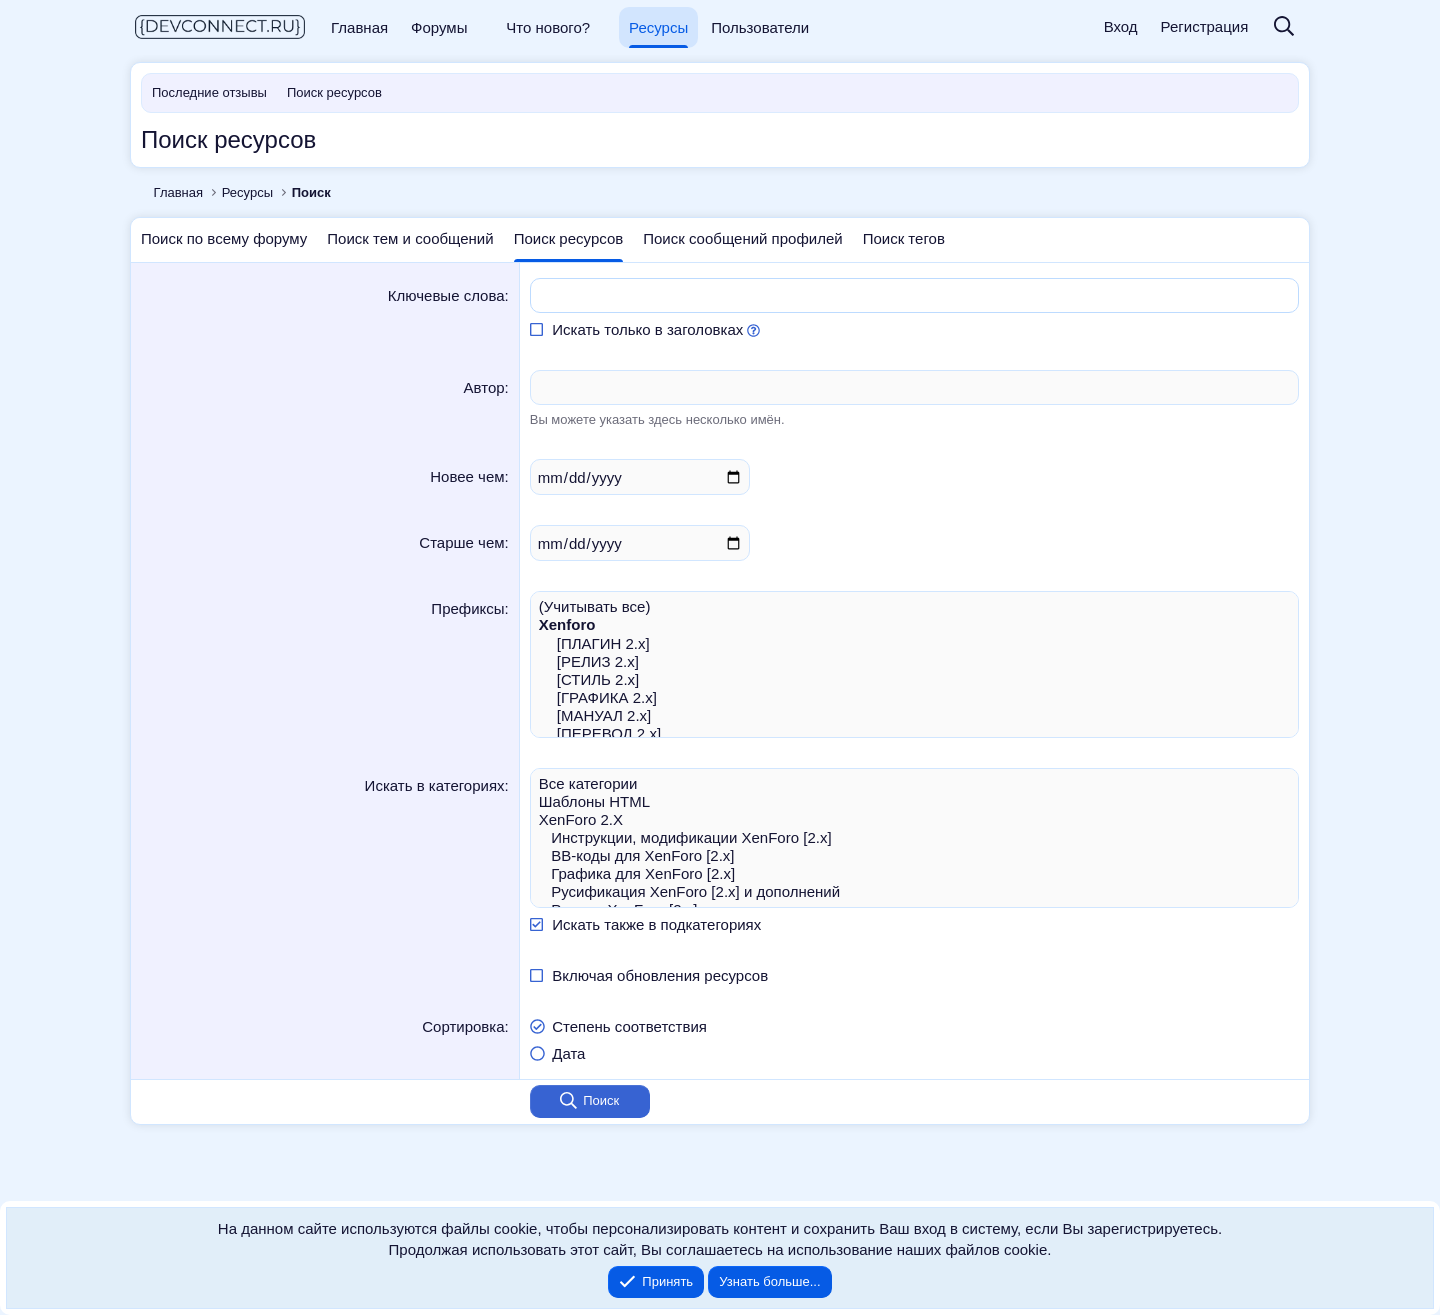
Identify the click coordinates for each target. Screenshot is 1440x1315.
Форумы (439, 27)
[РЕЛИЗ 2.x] (914, 662)
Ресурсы (658, 27)
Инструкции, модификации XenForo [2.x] (914, 838)
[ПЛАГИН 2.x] (914, 644)
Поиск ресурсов (334, 92)
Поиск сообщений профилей (742, 238)
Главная (359, 27)
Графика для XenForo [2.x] (914, 874)
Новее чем (467, 476)
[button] (481, 27)
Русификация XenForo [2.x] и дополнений (914, 892)
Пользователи (760, 27)
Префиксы (467, 608)
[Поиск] (1284, 27)
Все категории (914, 784)
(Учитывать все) (914, 607)
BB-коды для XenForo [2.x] (914, 856)
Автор (484, 387)
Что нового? (548, 27)
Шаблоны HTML (914, 802)
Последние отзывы (209, 92)
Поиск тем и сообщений (410, 238)
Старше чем (461, 542)
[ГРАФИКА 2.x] (914, 698)
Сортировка (463, 1026)
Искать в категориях (435, 785)
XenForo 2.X (914, 820)
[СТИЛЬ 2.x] (914, 680)
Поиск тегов (904, 238)
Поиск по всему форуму (224, 238)
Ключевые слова (446, 295)
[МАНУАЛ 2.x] (914, 716)
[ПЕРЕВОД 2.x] (914, 734)
